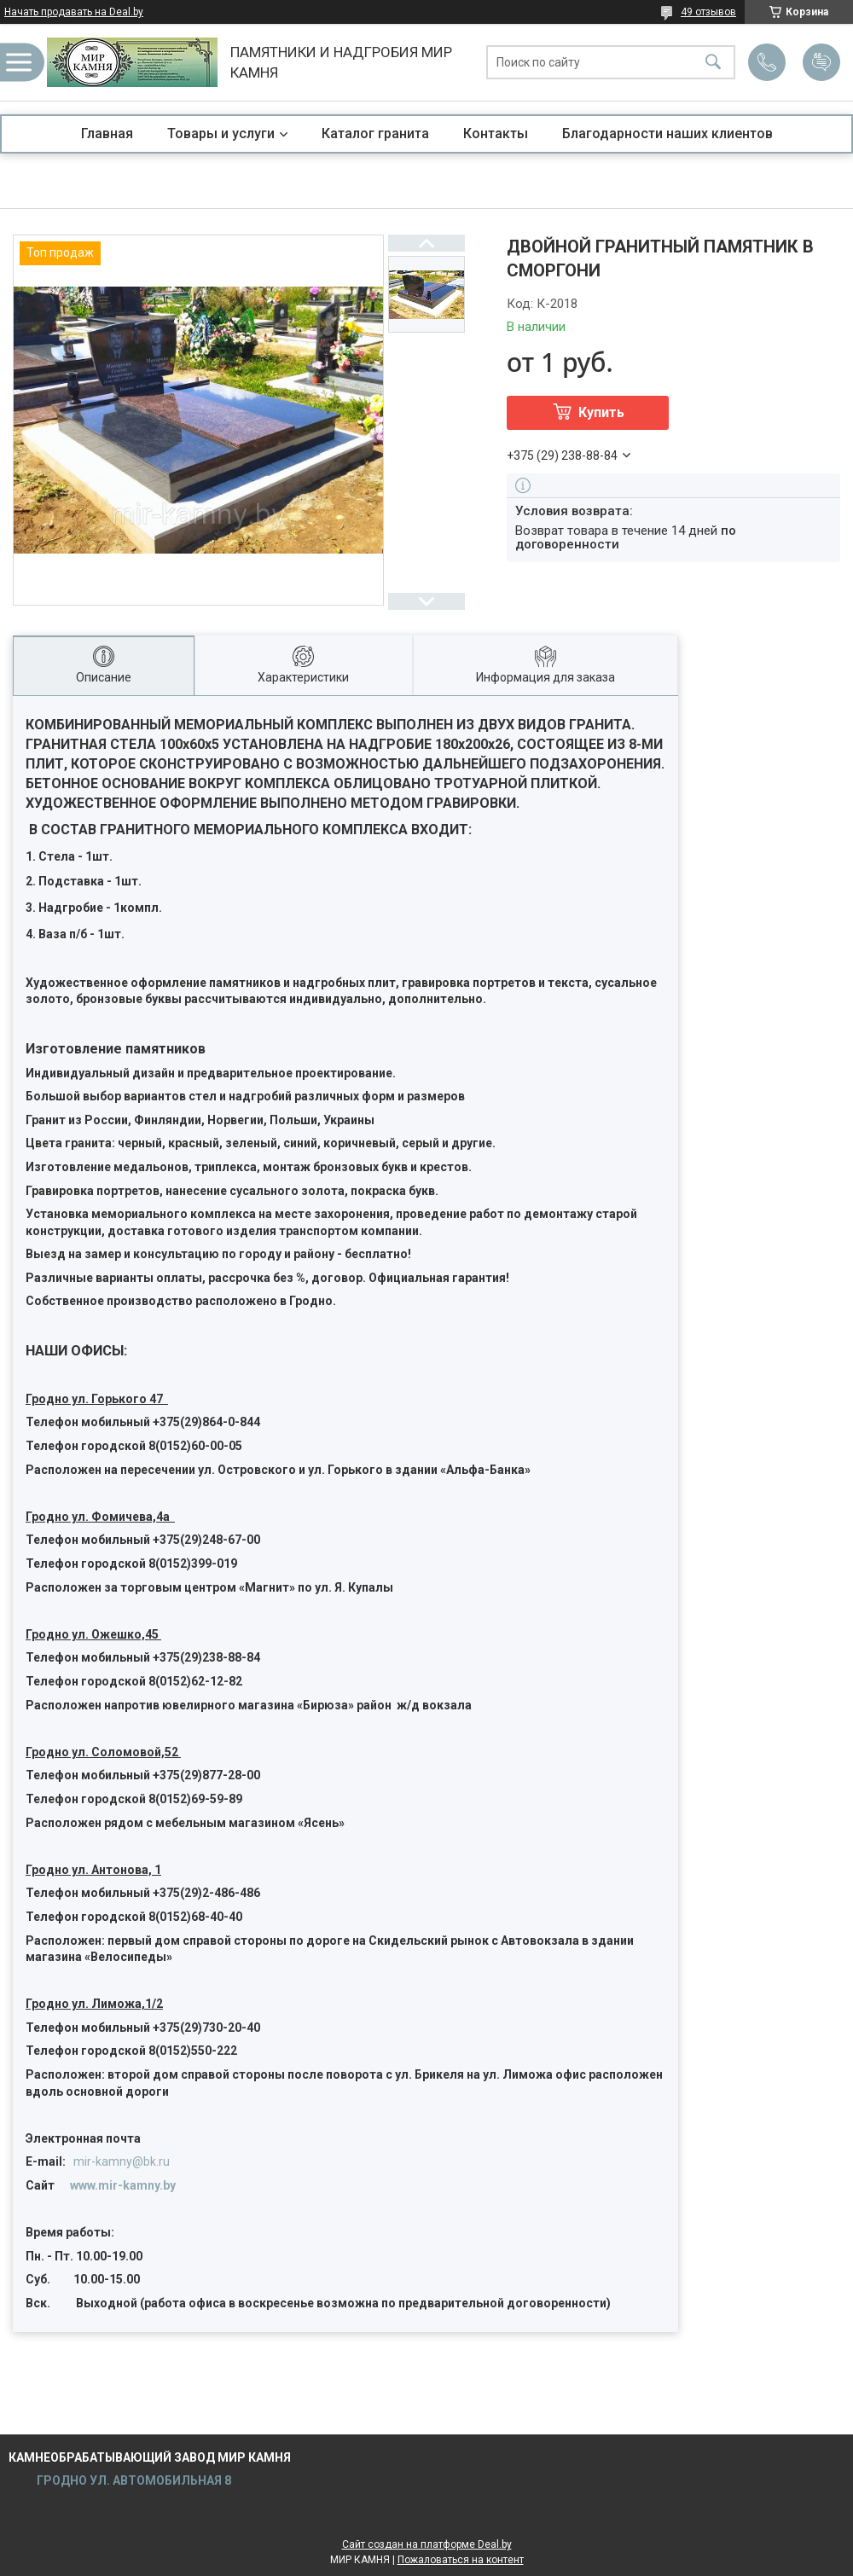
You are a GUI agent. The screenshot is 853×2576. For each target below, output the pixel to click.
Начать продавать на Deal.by (73, 12)
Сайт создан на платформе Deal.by (427, 2544)
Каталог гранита (375, 133)
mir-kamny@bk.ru (121, 2161)
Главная (107, 133)
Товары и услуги (221, 133)
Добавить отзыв (821, 62)
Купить (601, 412)
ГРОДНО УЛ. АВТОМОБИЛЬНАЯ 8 (132, 2480)
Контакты (495, 133)
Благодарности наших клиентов (667, 133)
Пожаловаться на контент (460, 2560)
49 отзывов (708, 12)
